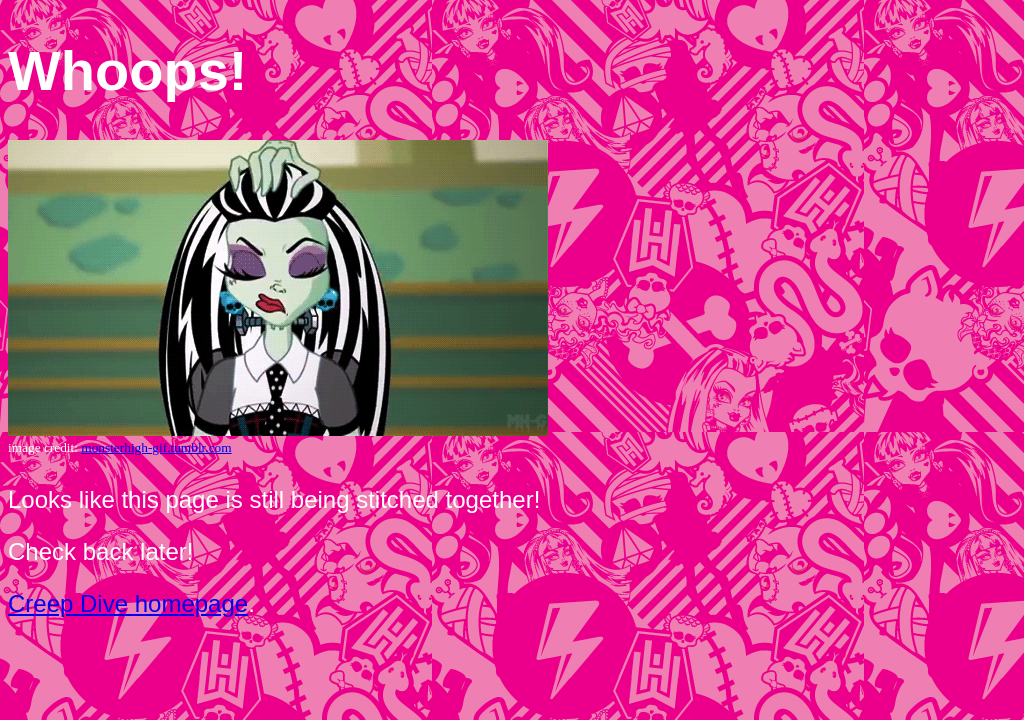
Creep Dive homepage (128, 603)
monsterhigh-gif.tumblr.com (156, 447)
